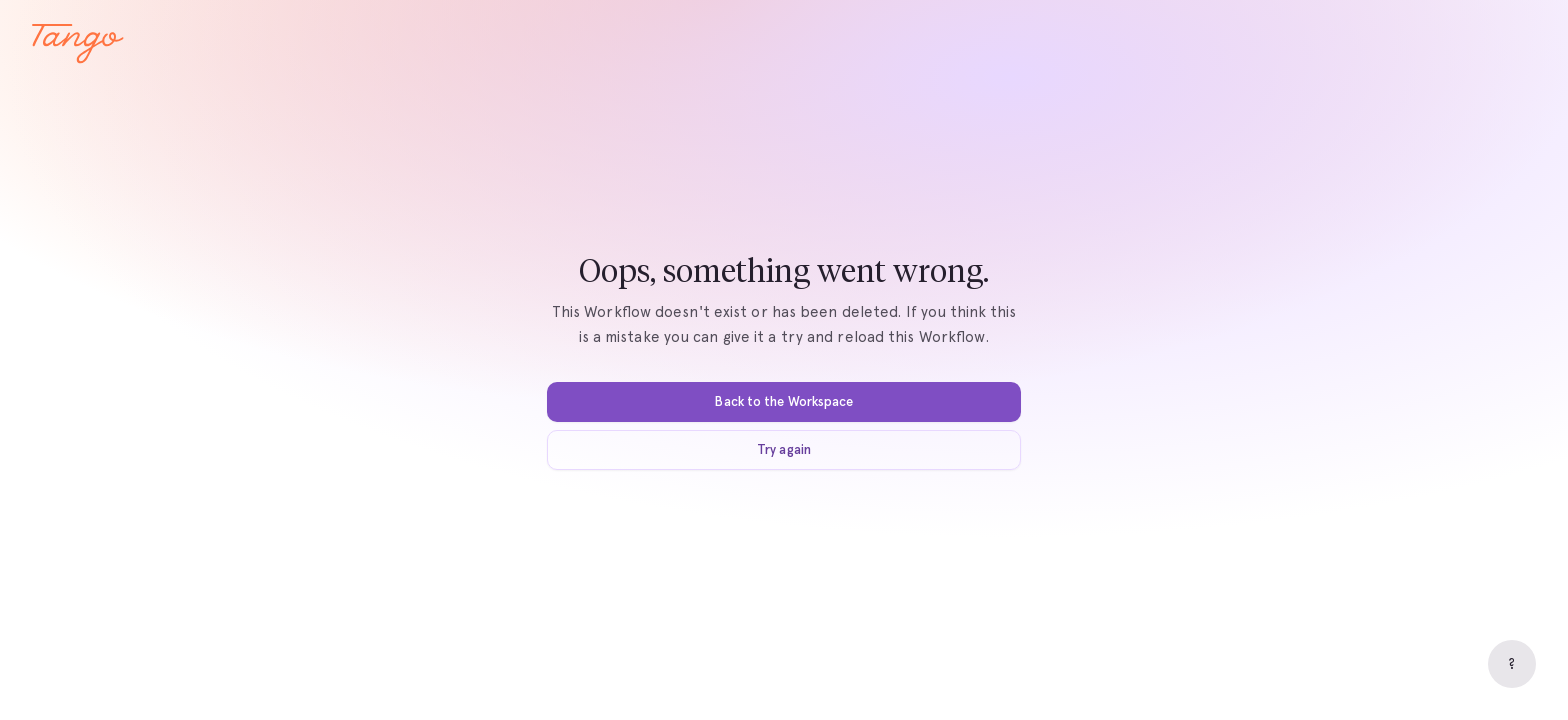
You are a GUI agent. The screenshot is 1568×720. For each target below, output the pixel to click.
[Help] (1512, 664)
